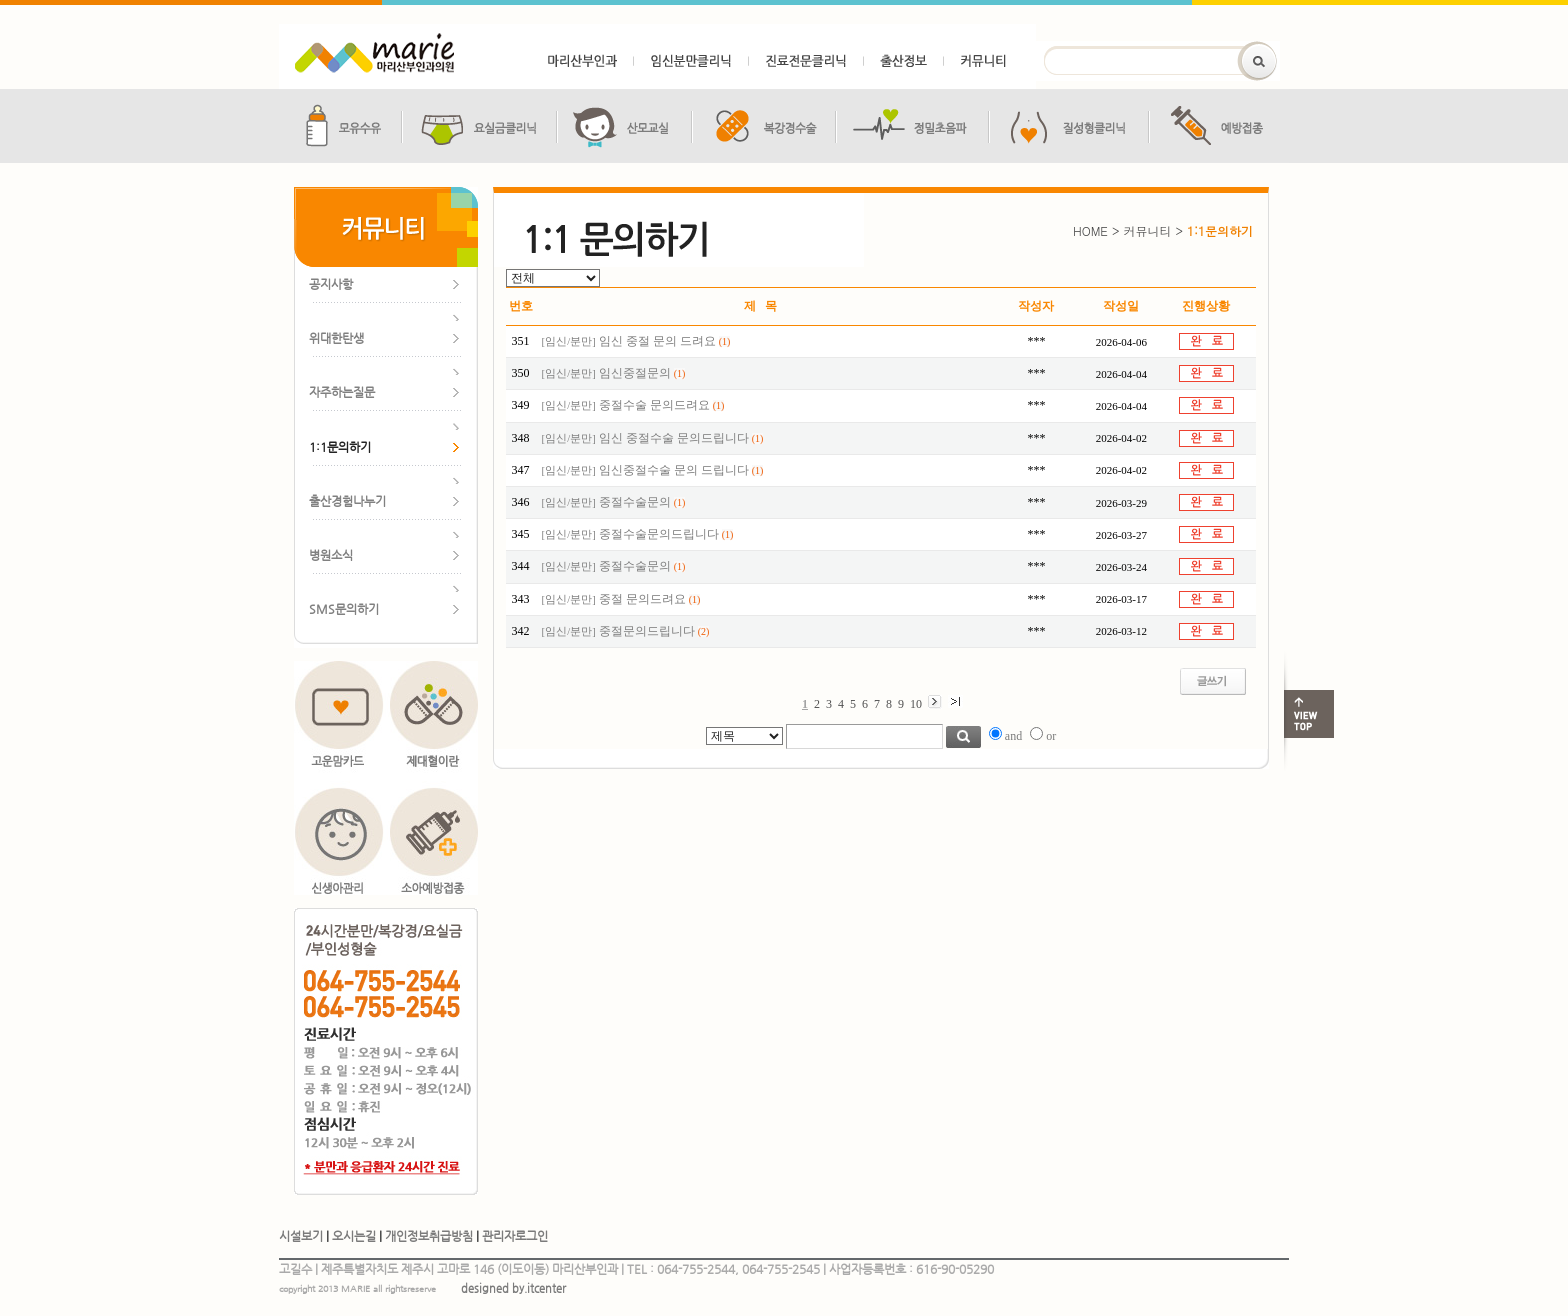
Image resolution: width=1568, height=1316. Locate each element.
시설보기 (301, 1236)
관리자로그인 (515, 1236)
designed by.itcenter (513, 1288)
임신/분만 (568, 341)
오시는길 (354, 1236)
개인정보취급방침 (429, 1236)
